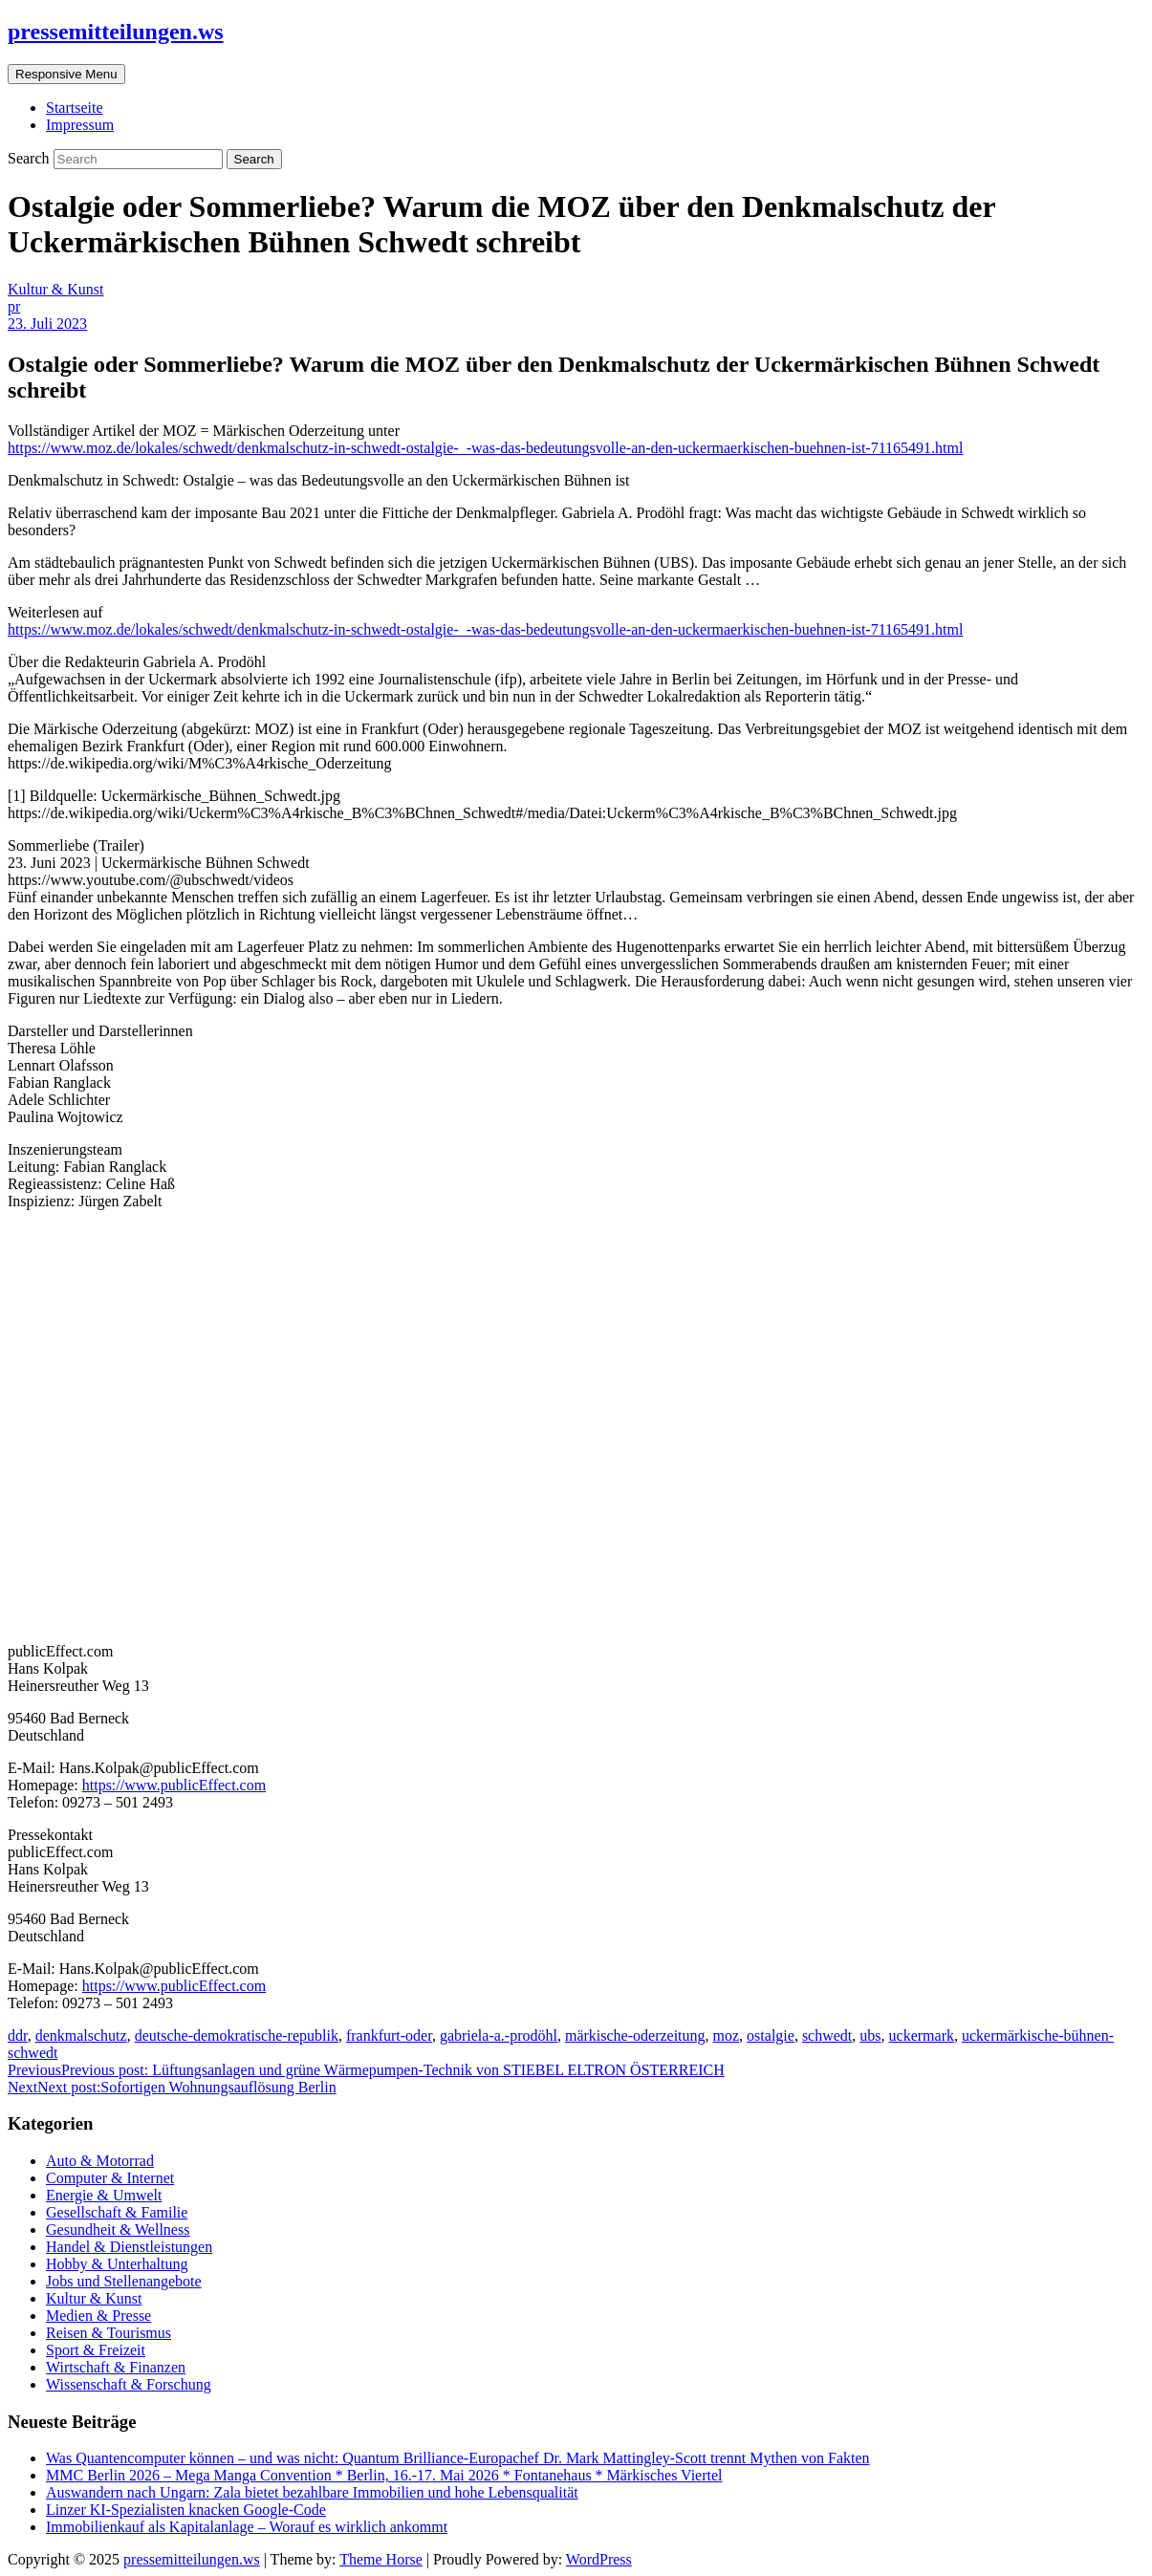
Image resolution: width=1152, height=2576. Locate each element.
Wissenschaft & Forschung (128, 2384)
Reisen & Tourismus (108, 2333)
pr (14, 306)
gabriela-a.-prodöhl (498, 2035)
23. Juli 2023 (47, 323)
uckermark (921, 2035)
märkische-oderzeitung (635, 2035)
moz (726, 2035)
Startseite (74, 107)
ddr (18, 2035)
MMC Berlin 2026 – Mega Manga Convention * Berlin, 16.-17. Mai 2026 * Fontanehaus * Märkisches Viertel (384, 2475)
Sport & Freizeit (95, 2350)
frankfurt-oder (389, 2035)
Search (31, 158)
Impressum (80, 125)
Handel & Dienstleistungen (129, 2247)
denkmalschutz (81, 2035)
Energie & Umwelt (104, 2195)
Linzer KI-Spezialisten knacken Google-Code (186, 2509)
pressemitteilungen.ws (116, 31)
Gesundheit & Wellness (117, 2229)
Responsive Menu (66, 74)
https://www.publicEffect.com (174, 1785)
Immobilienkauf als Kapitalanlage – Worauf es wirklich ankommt (246, 2527)
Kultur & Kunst (55, 289)
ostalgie (770, 2035)
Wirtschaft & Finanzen (115, 2367)
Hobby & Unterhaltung (116, 2264)
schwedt (827, 2035)
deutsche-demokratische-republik (236, 2035)
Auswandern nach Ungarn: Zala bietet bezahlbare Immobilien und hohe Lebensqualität (312, 2492)
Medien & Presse (98, 2315)
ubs (869, 2035)
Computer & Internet (110, 2178)
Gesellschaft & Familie (116, 2212)
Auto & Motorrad (100, 2161)
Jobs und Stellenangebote (124, 2281)
